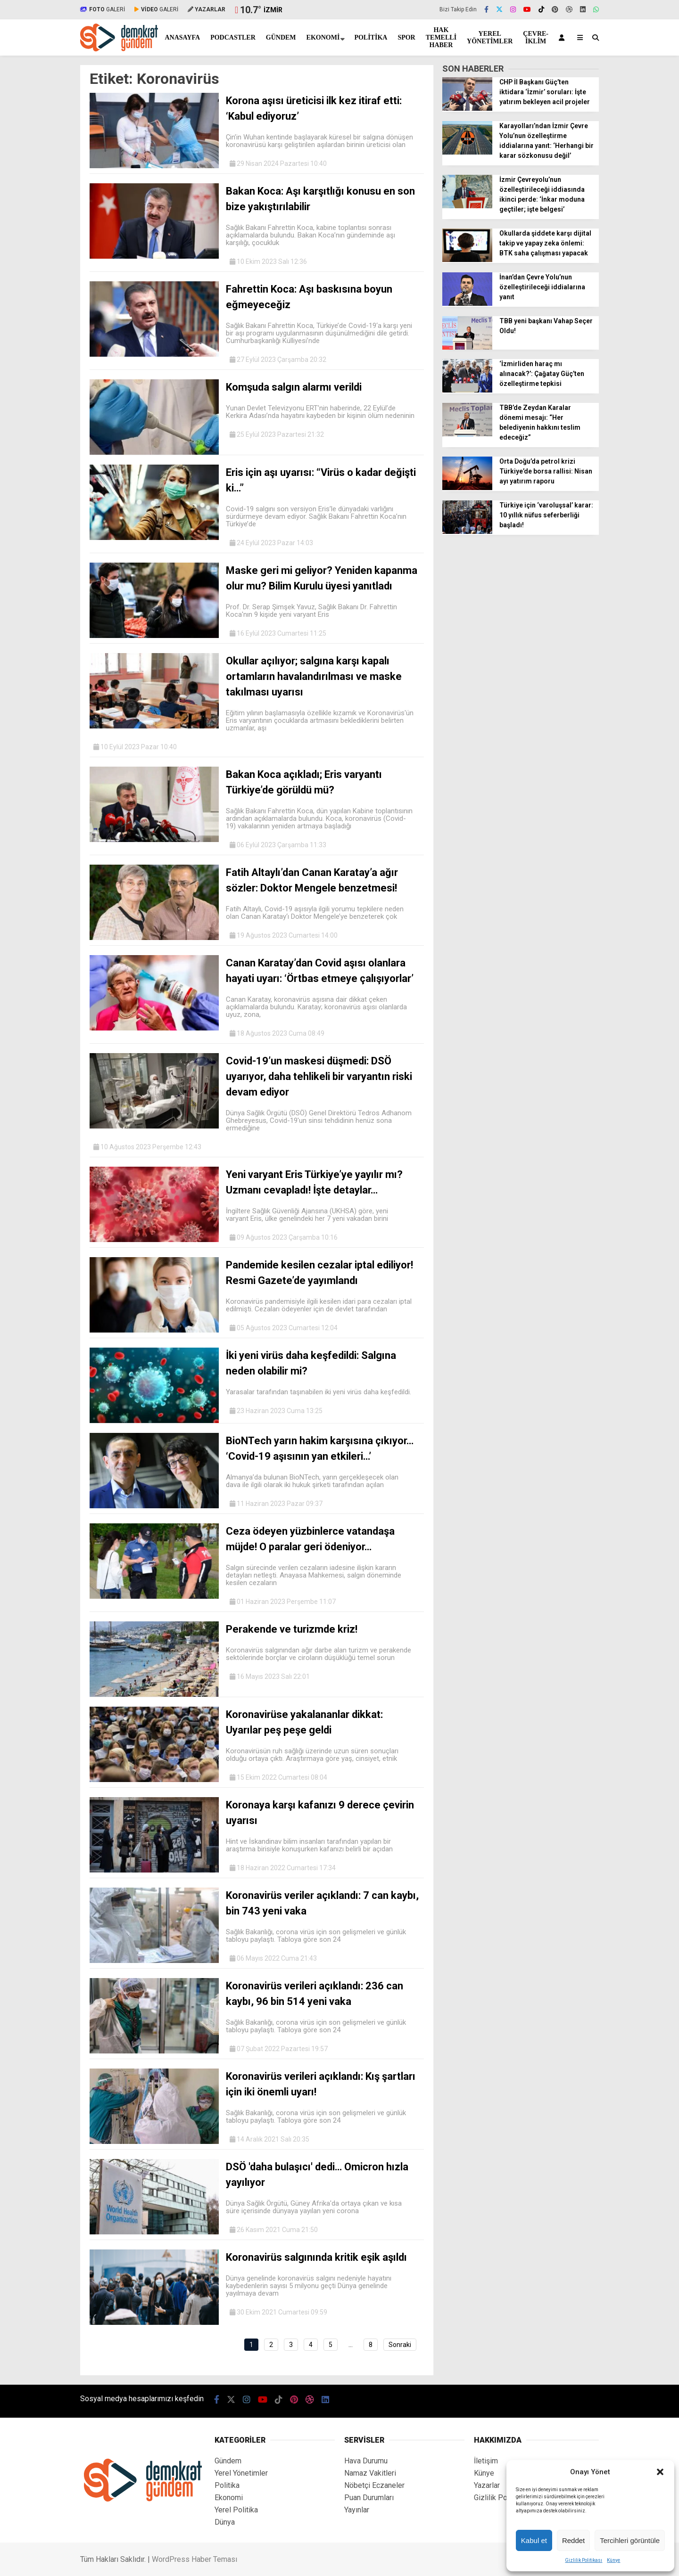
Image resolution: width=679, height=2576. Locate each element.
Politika (370, 37)
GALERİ (102, 9)
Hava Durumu (366, 2460)
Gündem (281, 37)
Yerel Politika (236, 2509)
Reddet (573, 2540)
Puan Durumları (369, 2497)
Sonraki (400, 2344)
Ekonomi (323, 37)
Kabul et (534, 2540)
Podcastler (233, 37)
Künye (613, 2560)
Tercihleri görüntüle (630, 2540)
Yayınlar (356, 2509)
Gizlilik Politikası (583, 2560)
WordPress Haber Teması (194, 2559)
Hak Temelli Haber (441, 37)
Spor (406, 37)
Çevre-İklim (535, 37)
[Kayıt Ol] (563, 37)
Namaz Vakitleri (370, 2473)
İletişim (486, 2460)
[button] (660, 2472)
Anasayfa (182, 37)
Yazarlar (487, 2485)
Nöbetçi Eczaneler (374, 2485)
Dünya (225, 2522)
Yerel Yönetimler (490, 37)
